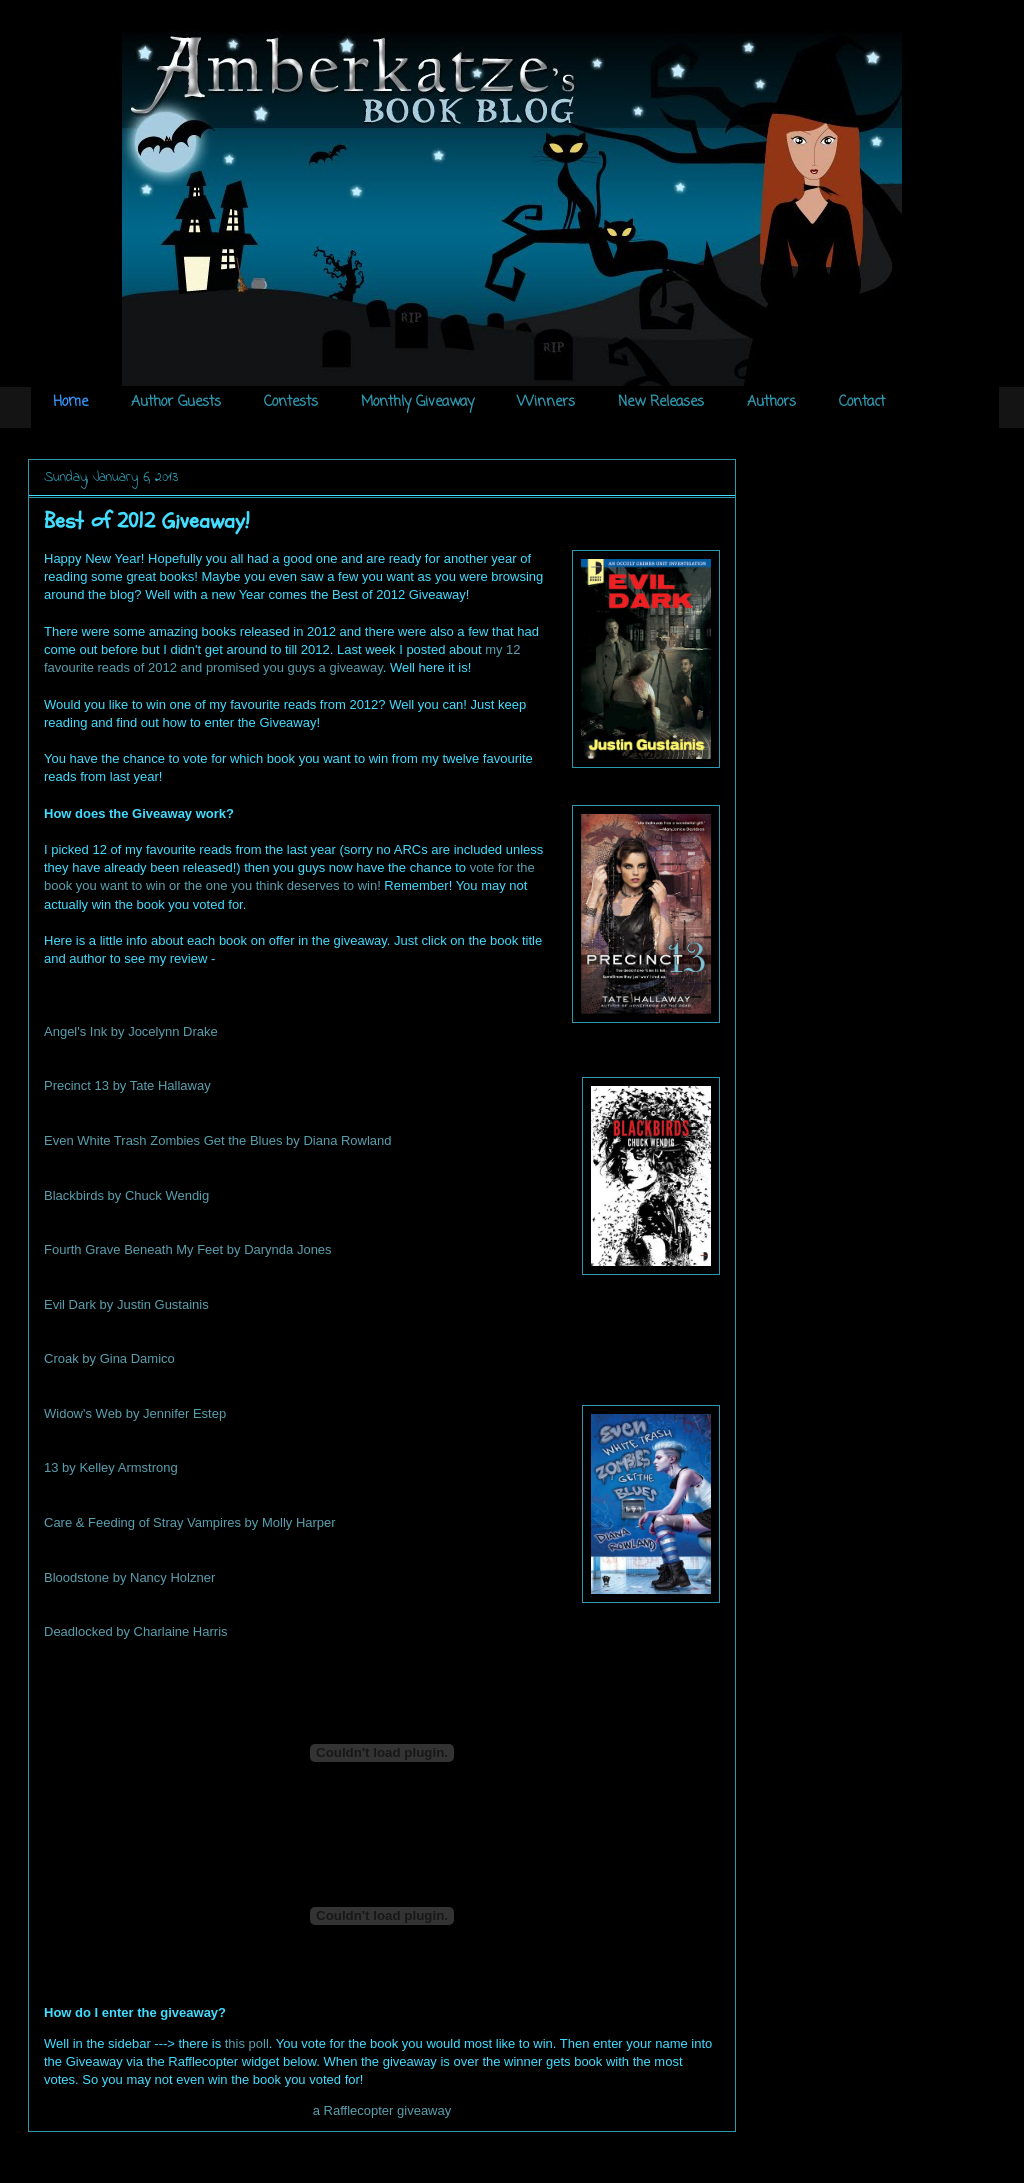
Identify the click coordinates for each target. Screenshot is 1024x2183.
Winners (546, 402)
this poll (247, 2043)
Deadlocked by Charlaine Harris (136, 1631)
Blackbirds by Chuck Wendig (126, 1195)
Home (70, 402)
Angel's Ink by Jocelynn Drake (131, 1031)
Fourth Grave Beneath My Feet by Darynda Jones (188, 1249)
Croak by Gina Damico (109, 1358)
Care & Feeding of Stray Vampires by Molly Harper (190, 1522)
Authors (771, 402)
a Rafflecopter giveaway (382, 2110)
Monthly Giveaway (417, 402)
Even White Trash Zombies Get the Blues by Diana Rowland (218, 1140)
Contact (862, 402)
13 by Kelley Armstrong (111, 1467)
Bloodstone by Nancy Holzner (129, 1577)
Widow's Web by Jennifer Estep (135, 1413)
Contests (291, 402)
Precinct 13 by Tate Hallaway (127, 1085)
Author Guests (176, 402)
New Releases (661, 402)
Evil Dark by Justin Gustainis (126, 1304)
